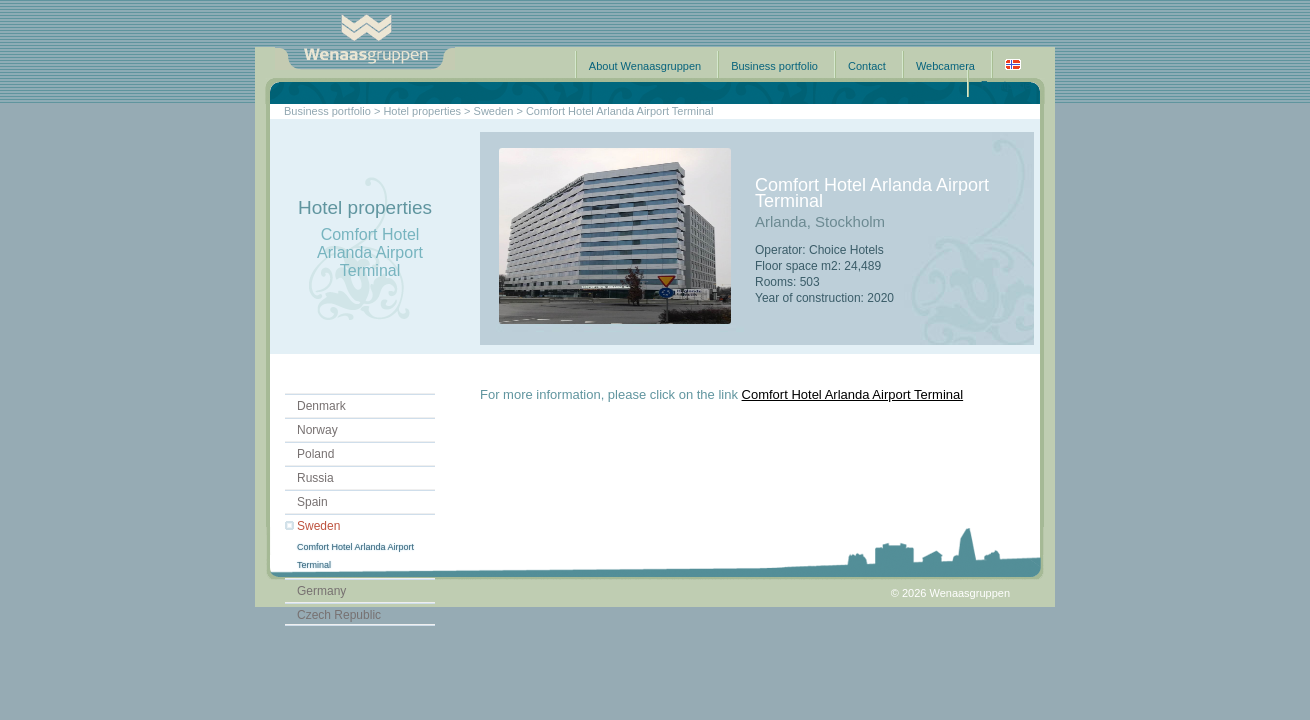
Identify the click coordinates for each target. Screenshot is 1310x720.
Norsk (1013, 64)
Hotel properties (422, 111)
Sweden (318, 526)
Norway (317, 430)
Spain (312, 502)
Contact (867, 66)
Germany (321, 591)
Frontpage (1006, 85)
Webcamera (945, 66)
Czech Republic (339, 615)
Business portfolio (774, 66)
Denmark (321, 406)
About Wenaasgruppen (645, 66)
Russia (315, 478)
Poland (315, 454)
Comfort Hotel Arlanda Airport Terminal (853, 394)
